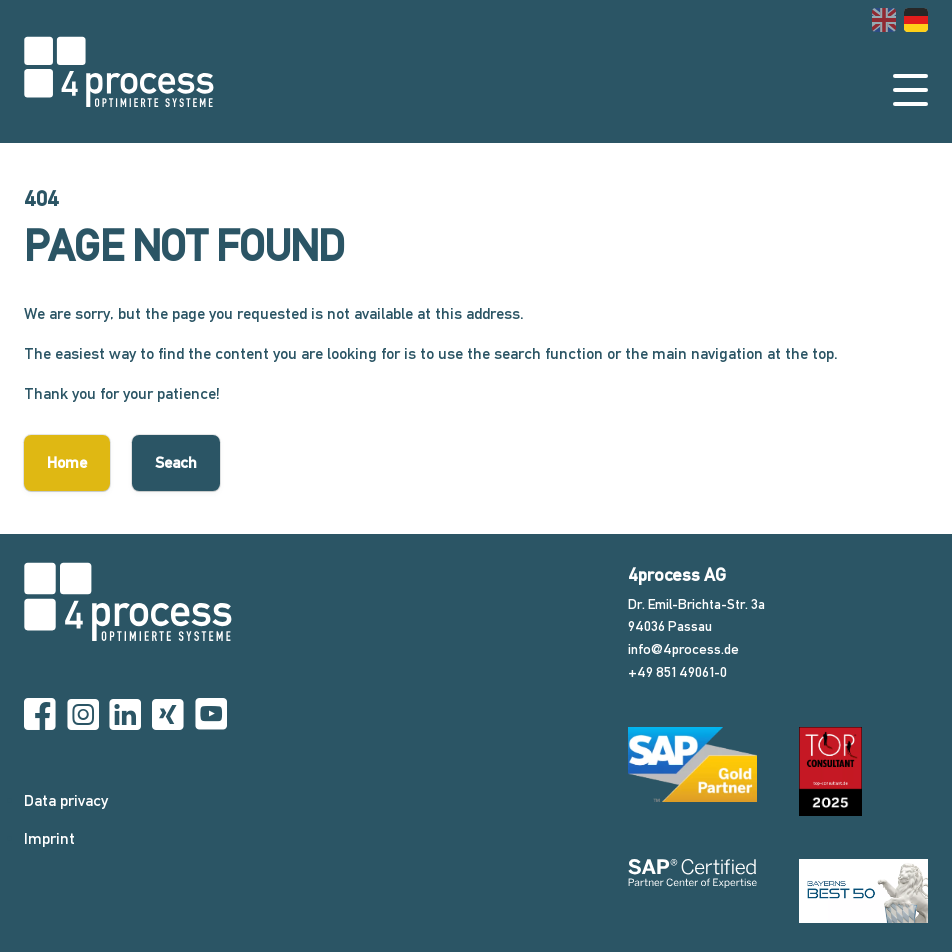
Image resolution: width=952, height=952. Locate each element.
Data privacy (66, 800)
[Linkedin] (125, 715)
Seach (176, 462)
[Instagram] (83, 715)
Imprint (49, 838)
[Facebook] (40, 715)
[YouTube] (211, 715)
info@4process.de (683, 649)
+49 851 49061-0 (677, 672)
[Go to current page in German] (916, 20)
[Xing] (168, 715)
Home (67, 462)
